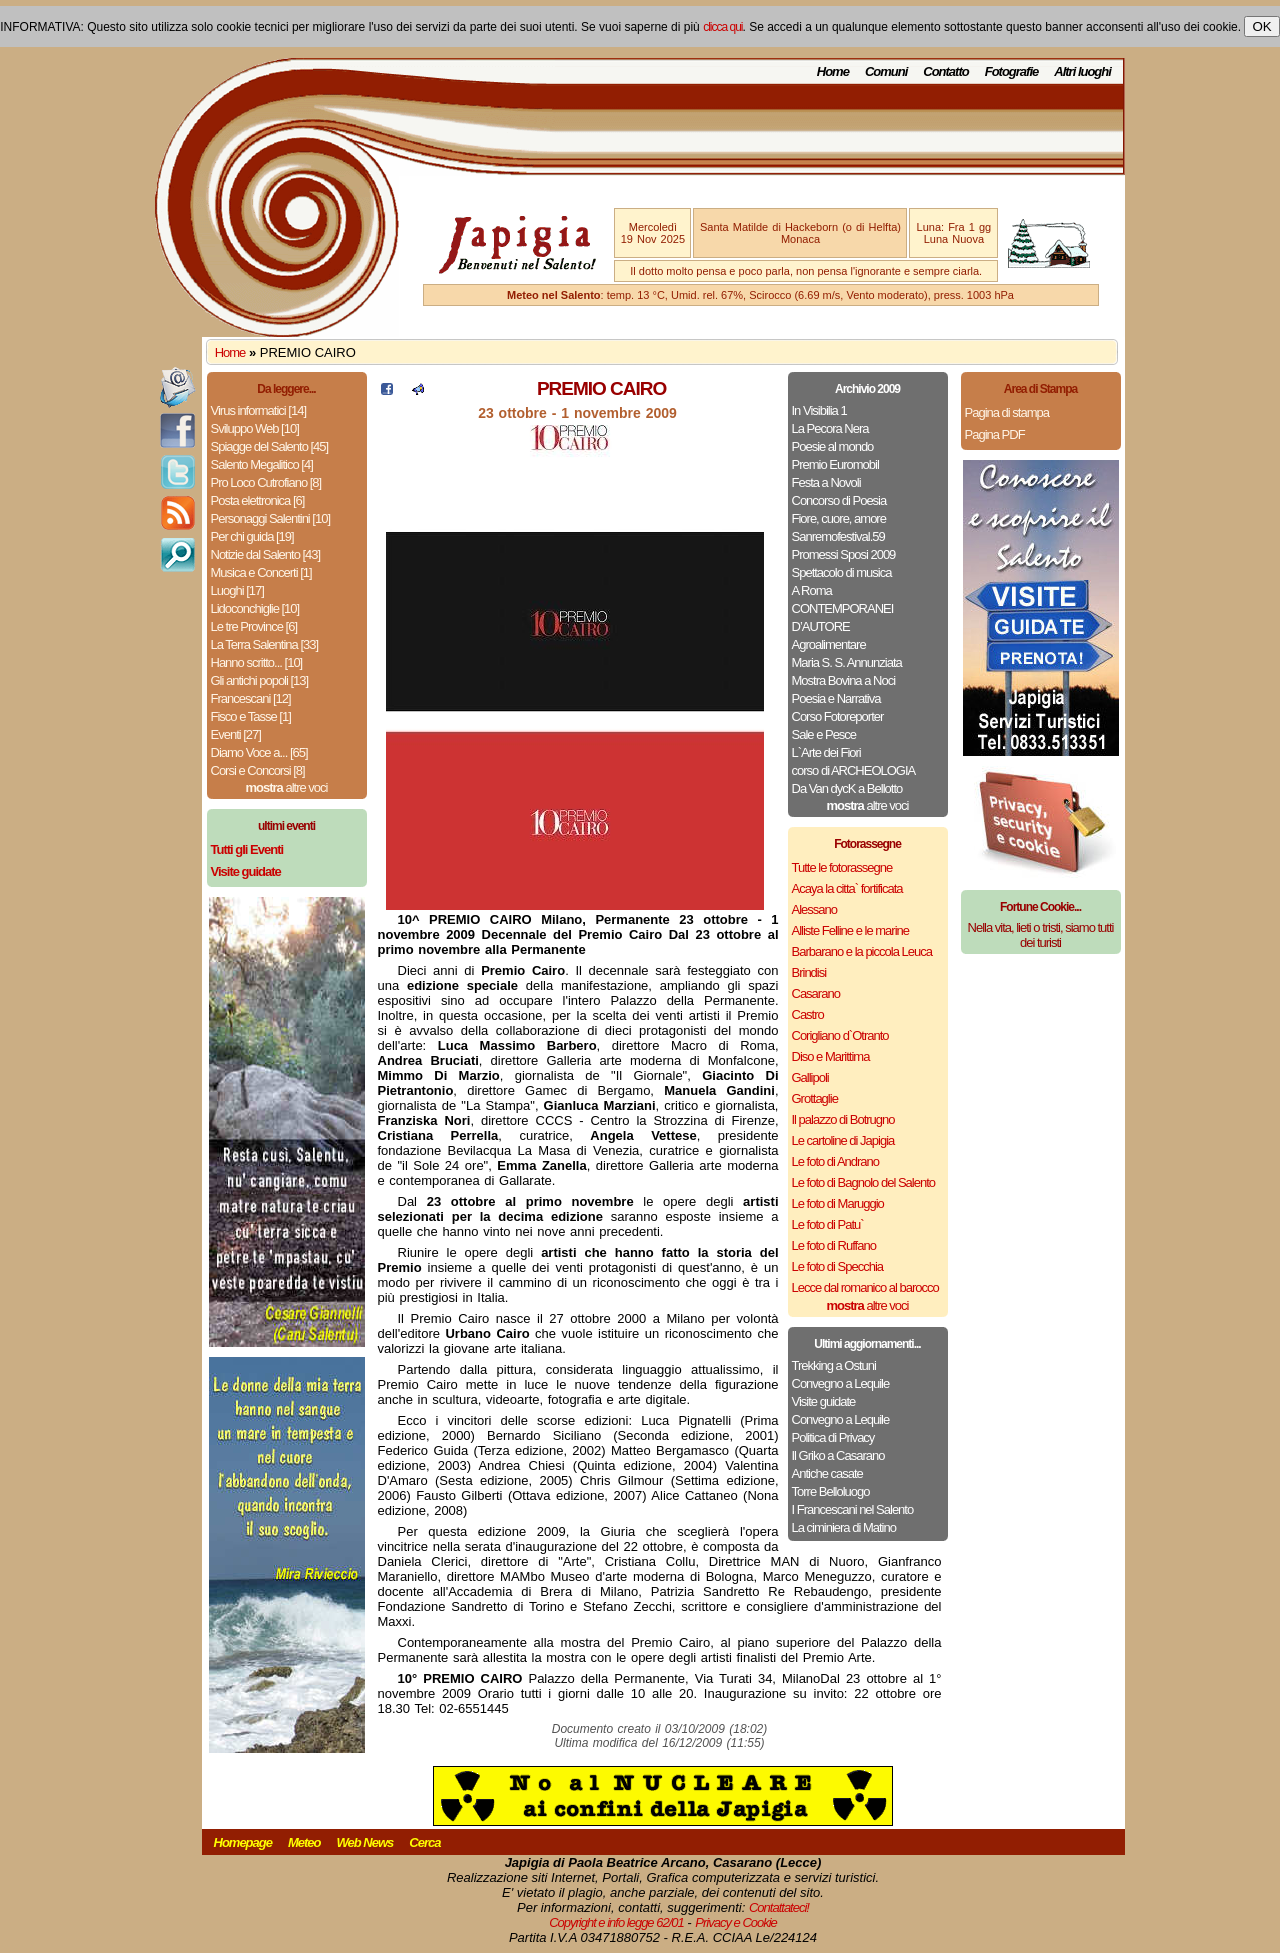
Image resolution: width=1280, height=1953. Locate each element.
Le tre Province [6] (254, 626)
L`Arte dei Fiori (826, 752)
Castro (808, 1014)
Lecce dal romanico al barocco (865, 1287)
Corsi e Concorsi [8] (258, 770)
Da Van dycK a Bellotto (847, 788)
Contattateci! (779, 1907)
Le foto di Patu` (828, 1224)
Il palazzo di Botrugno (843, 1119)
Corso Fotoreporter (838, 716)
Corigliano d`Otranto (840, 1035)
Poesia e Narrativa (836, 698)
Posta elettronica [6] (258, 500)
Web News (365, 1842)
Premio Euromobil (835, 464)
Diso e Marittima (831, 1056)
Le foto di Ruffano (834, 1245)
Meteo (304, 1842)
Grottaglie (815, 1098)
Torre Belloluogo (831, 1491)
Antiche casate (827, 1473)
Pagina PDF (995, 434)
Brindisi (809, 972)
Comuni (886, 71)
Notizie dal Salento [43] (266, 554)
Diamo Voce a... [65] (259, 752)
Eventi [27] (236, 734)
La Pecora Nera (830, 428)
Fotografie (1012, 71)
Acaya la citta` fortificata (847, 888)
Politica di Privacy (833, 1437)
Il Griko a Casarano (838, 1455)
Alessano (814, 909)
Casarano (816, 993)
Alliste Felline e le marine (851, 930)
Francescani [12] (251, 698)
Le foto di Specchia (838, 1266)
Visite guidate (824, 1401)
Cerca (424, 1842)
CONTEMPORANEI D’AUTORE (843, 617)
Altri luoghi (1082, 71)
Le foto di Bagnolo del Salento (863, 1182)
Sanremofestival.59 (838, 536)
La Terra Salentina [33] (265, 644)
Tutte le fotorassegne (842, 867)
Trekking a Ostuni (834, 1365)
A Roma (812, 590)
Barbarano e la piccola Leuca (862, 951)
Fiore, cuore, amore (839, 518)
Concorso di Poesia (839, 500)
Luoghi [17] (237, 590)
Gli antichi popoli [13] (260, 680)
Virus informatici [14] (259, 410)
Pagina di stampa (1007, 412)
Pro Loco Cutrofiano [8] (266, 482)
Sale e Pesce (824, 734)
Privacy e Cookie (736, 1922)
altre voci (287, 787)
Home (833, 71)
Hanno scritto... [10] (257, 662)
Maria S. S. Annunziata (847, 662)
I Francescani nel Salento (853, 1509)
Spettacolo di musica (842, 572)
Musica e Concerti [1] (261, 572)
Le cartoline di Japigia (843, 1140)
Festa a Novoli (826, 482)
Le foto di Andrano (836, 1161)
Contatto (945, 71)
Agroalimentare (829, 644)
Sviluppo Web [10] (255, 428)
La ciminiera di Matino (844, 1527)
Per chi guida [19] (252, 536)
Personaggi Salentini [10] (271, 518)
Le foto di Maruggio (838, 1203)
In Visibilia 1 (819, 410)
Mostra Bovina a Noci (844, 680)
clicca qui (722, 27)
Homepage (243, 1842)
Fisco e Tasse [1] (251, 716)
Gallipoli (810, 1077)
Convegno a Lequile (841, 1383)
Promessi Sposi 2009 (844, 554)
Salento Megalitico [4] (262, 464)
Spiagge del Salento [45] (270, 446)
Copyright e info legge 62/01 (616, 1922)
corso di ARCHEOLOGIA (854, 770)
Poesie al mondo (833, 446)
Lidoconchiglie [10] (255, 608)
